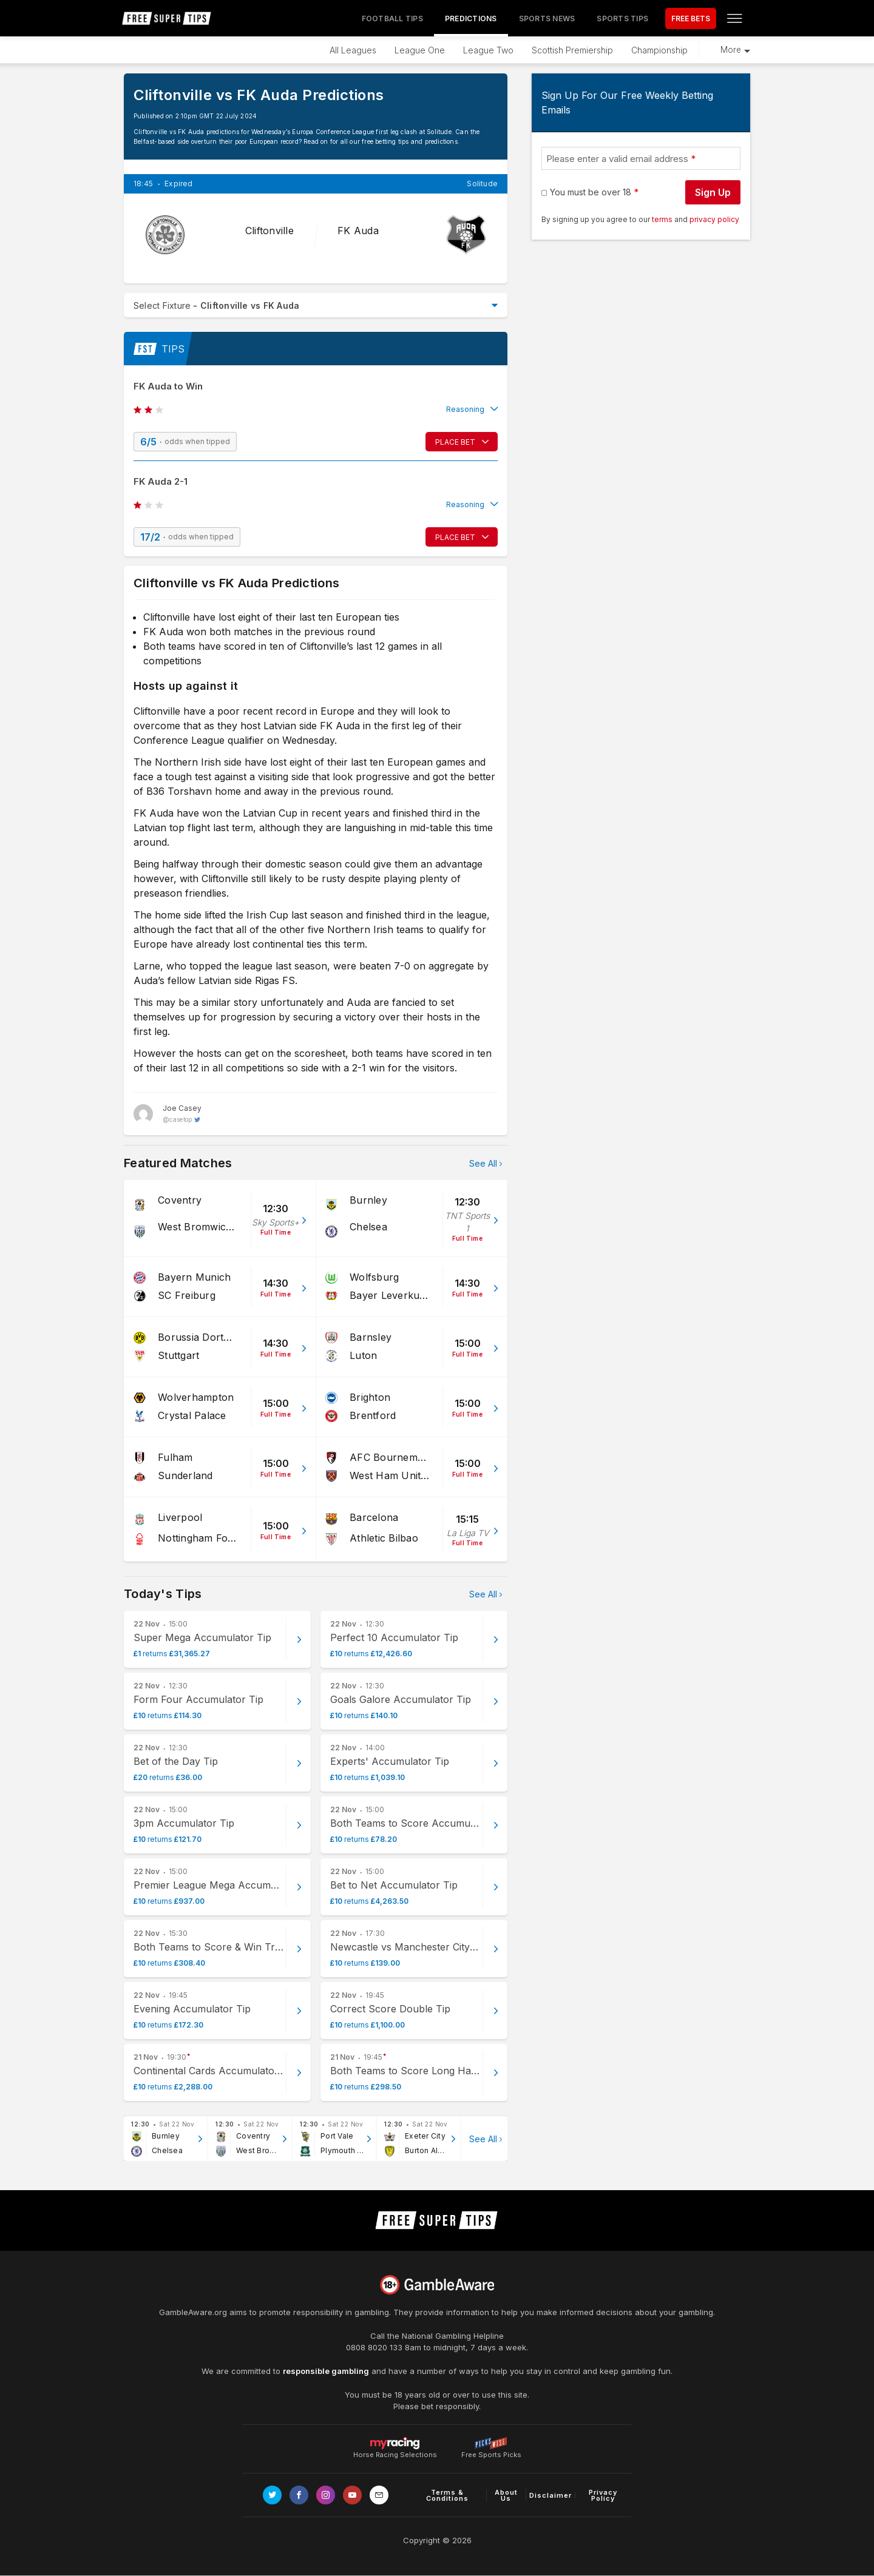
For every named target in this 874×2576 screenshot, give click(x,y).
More (730, 50)
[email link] (379, 2495)
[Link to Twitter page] (272, 2495)
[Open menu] (734, 18)
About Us (506, 2495)
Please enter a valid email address (617, 158)
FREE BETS (690, 18)
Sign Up (713, 192)
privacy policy (714, 219)
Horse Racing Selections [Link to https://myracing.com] (395, 2443)
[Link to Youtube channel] (352, 2495)
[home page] (166, 18)
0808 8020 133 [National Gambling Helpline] (374, 2347)
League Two (488, 50)
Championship (659, 50)
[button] (316, 409)
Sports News (547, 18)
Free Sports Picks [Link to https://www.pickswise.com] (491, 2451)
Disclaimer (550, 2495)
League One (420, 50)
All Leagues (353, 50)
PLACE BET (455, 442)
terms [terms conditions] (663, 219)
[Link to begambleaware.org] (437, 2284)
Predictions (471, 18)
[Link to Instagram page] (325, 2495)
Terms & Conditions (447, 2495)
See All (483, 1163)
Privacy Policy (603, 2495)
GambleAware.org (193, 2312)
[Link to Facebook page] (299, 2495)
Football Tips (392, 18)
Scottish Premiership (572, 50)
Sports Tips (622, 18)
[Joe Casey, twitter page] (168, 1113)
